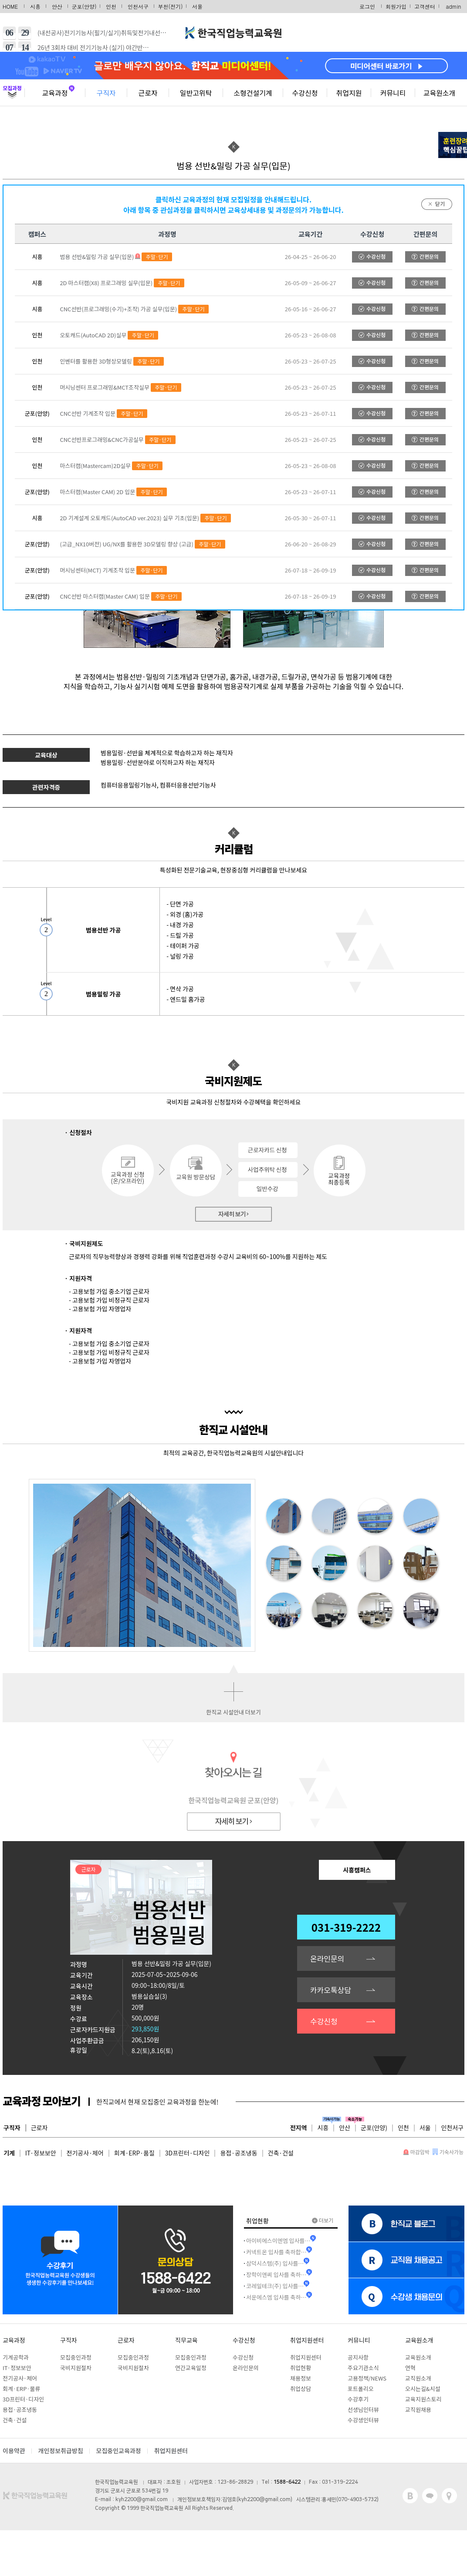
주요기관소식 (363, 2368)
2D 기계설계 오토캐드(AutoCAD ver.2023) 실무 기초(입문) (129, 518)
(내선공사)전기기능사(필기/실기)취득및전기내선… (101, 32)
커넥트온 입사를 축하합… (276, 2252)
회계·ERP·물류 (21, 2388)
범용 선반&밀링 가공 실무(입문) (97, 257)
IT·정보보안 (40, 2152)
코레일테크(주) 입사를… (275, 2286)
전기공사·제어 (85, 2152)
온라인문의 (327, 1958)
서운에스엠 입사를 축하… (276, 2297)
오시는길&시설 (422, 2388)
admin (453, 6)
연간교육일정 (190, 2368)
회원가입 (396, 6)
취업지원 (349, 92)
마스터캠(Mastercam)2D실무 (95, 465)
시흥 (35, 6)
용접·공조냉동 (238, 2152)
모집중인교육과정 (118, 2450)
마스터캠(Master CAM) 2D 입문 (97, 492)
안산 (57, 6)
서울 (197, 6)
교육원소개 (439, 92)
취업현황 (300, 2368)
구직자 (105, 92)
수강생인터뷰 (363, 2420)
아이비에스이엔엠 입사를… (278, 2240)
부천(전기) (170, 6)
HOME (10, 6)
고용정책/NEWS (367, 2378)
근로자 (147, 92)
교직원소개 (418, 2378)
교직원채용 (418, 2409)
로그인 (367, 6)
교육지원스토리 (423, 2399)
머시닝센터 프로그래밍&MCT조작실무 (104, 387)
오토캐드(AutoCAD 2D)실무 (93, 335)
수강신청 (305, 92)
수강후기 (358, 2399)
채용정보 (300, 2378)
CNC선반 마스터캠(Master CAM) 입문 (105, 596)
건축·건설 (281, 2152)
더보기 (322, 2220)
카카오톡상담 (330, 1989)
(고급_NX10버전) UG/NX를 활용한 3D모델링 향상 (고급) (126, 544)
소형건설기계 (253, 92)
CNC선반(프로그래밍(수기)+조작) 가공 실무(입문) (118, 309)
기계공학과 (16, 2357)
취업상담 (300, 2388)
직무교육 (186, 2340)
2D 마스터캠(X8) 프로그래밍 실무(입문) (106, 283)
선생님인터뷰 (363, 2409)
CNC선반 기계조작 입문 (87, 413)
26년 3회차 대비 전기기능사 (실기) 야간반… (93, 47)
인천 (111, 6)
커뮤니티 (393, 92)
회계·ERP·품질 (134, 2152)
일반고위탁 (196, 92)
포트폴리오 (361, 2388)
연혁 (410, 2368)
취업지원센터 (307, 2340)
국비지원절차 (75, 2368)
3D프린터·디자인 (187, 2152)
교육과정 (55, 92)
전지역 (298, 2127)
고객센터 (424, 6)
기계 (9, 2152)
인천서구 (138, 6)
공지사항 (358, 2357)
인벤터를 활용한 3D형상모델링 (96, 361)
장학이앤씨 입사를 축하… (276, 2274)
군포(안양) (84, 6)
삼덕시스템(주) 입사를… (275, 2263)
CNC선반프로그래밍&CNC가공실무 (101, 439)
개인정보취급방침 (60, 2450)
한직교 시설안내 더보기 (233, 1712)
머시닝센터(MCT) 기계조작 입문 (97, 570)
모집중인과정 (75, 2357)
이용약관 (14, 2450)
